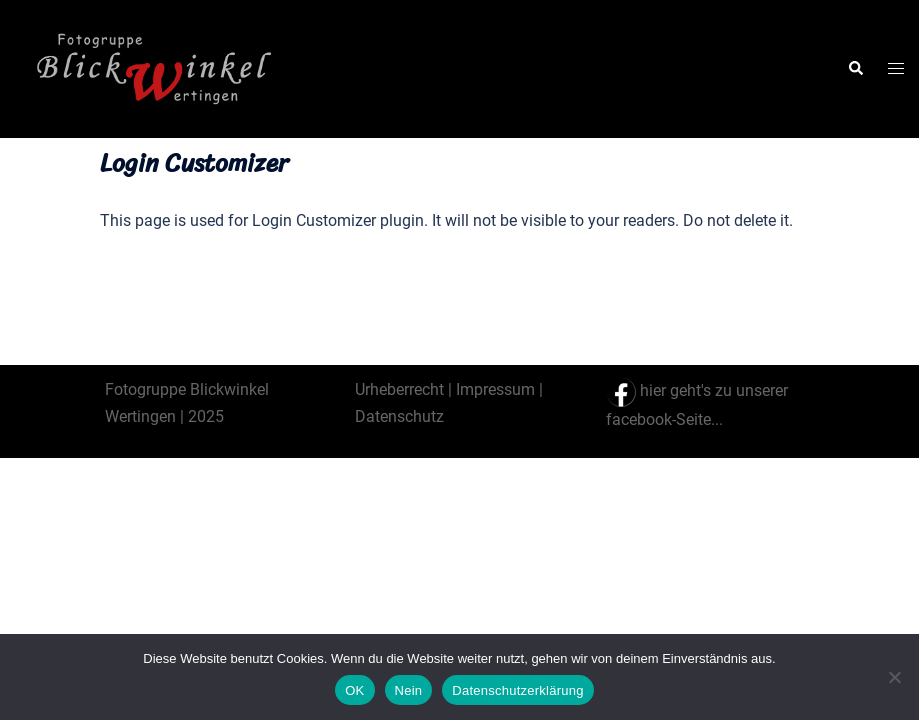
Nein (409, 690)
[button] (855, 69)
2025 (204, 416)
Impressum (495, 389)
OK (354, 690)
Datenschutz (399, 416)
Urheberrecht (399, 389)
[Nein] (894, 677)
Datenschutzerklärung (517, 690)
